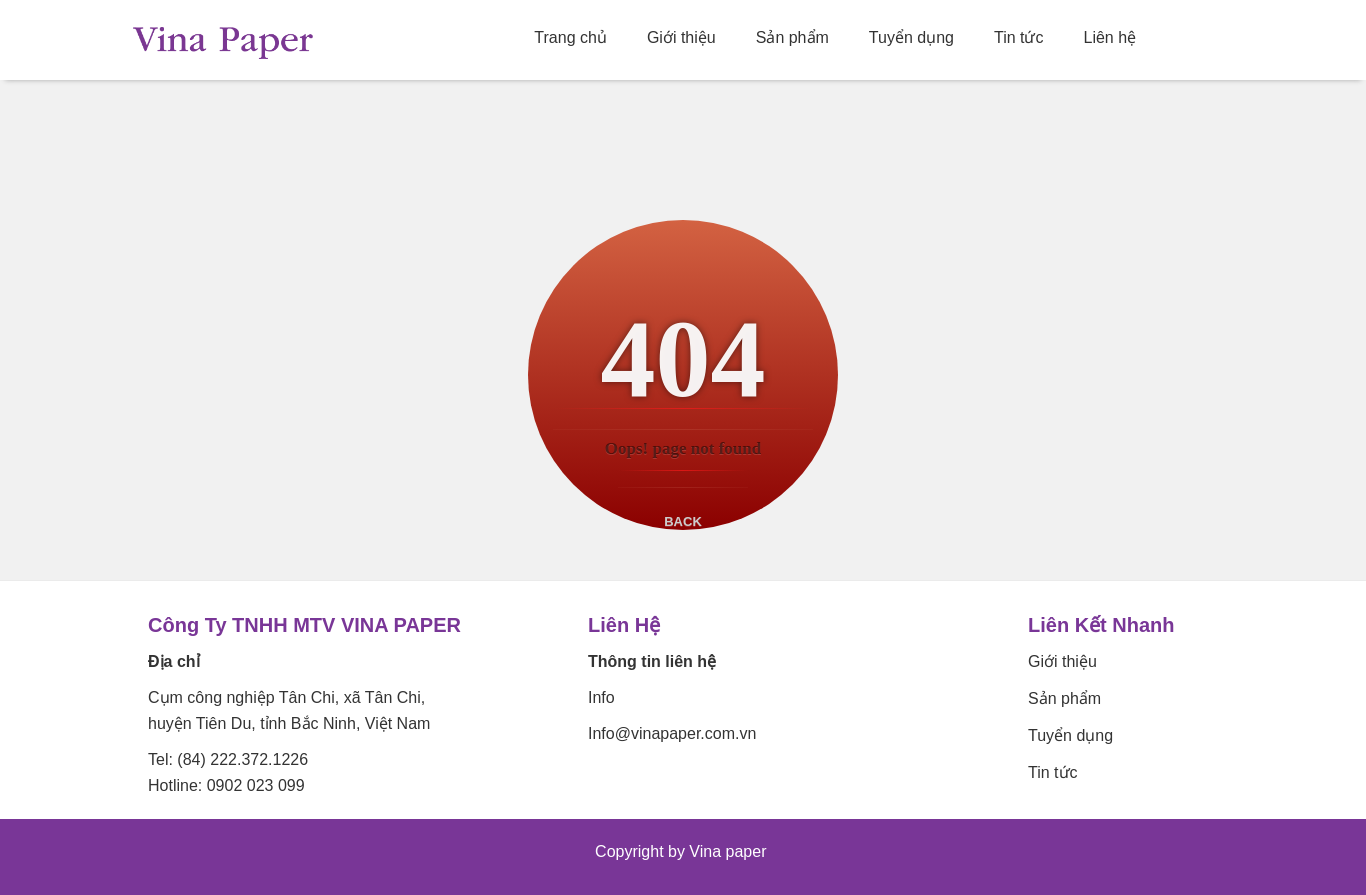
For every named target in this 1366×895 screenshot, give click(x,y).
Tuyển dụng (911, 37)
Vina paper (730, 851)
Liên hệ (1110, 37)
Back (683, 521)
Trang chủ (570, 37)
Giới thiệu (681, 37)
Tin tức (1019, 37)
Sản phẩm (792, 37)
